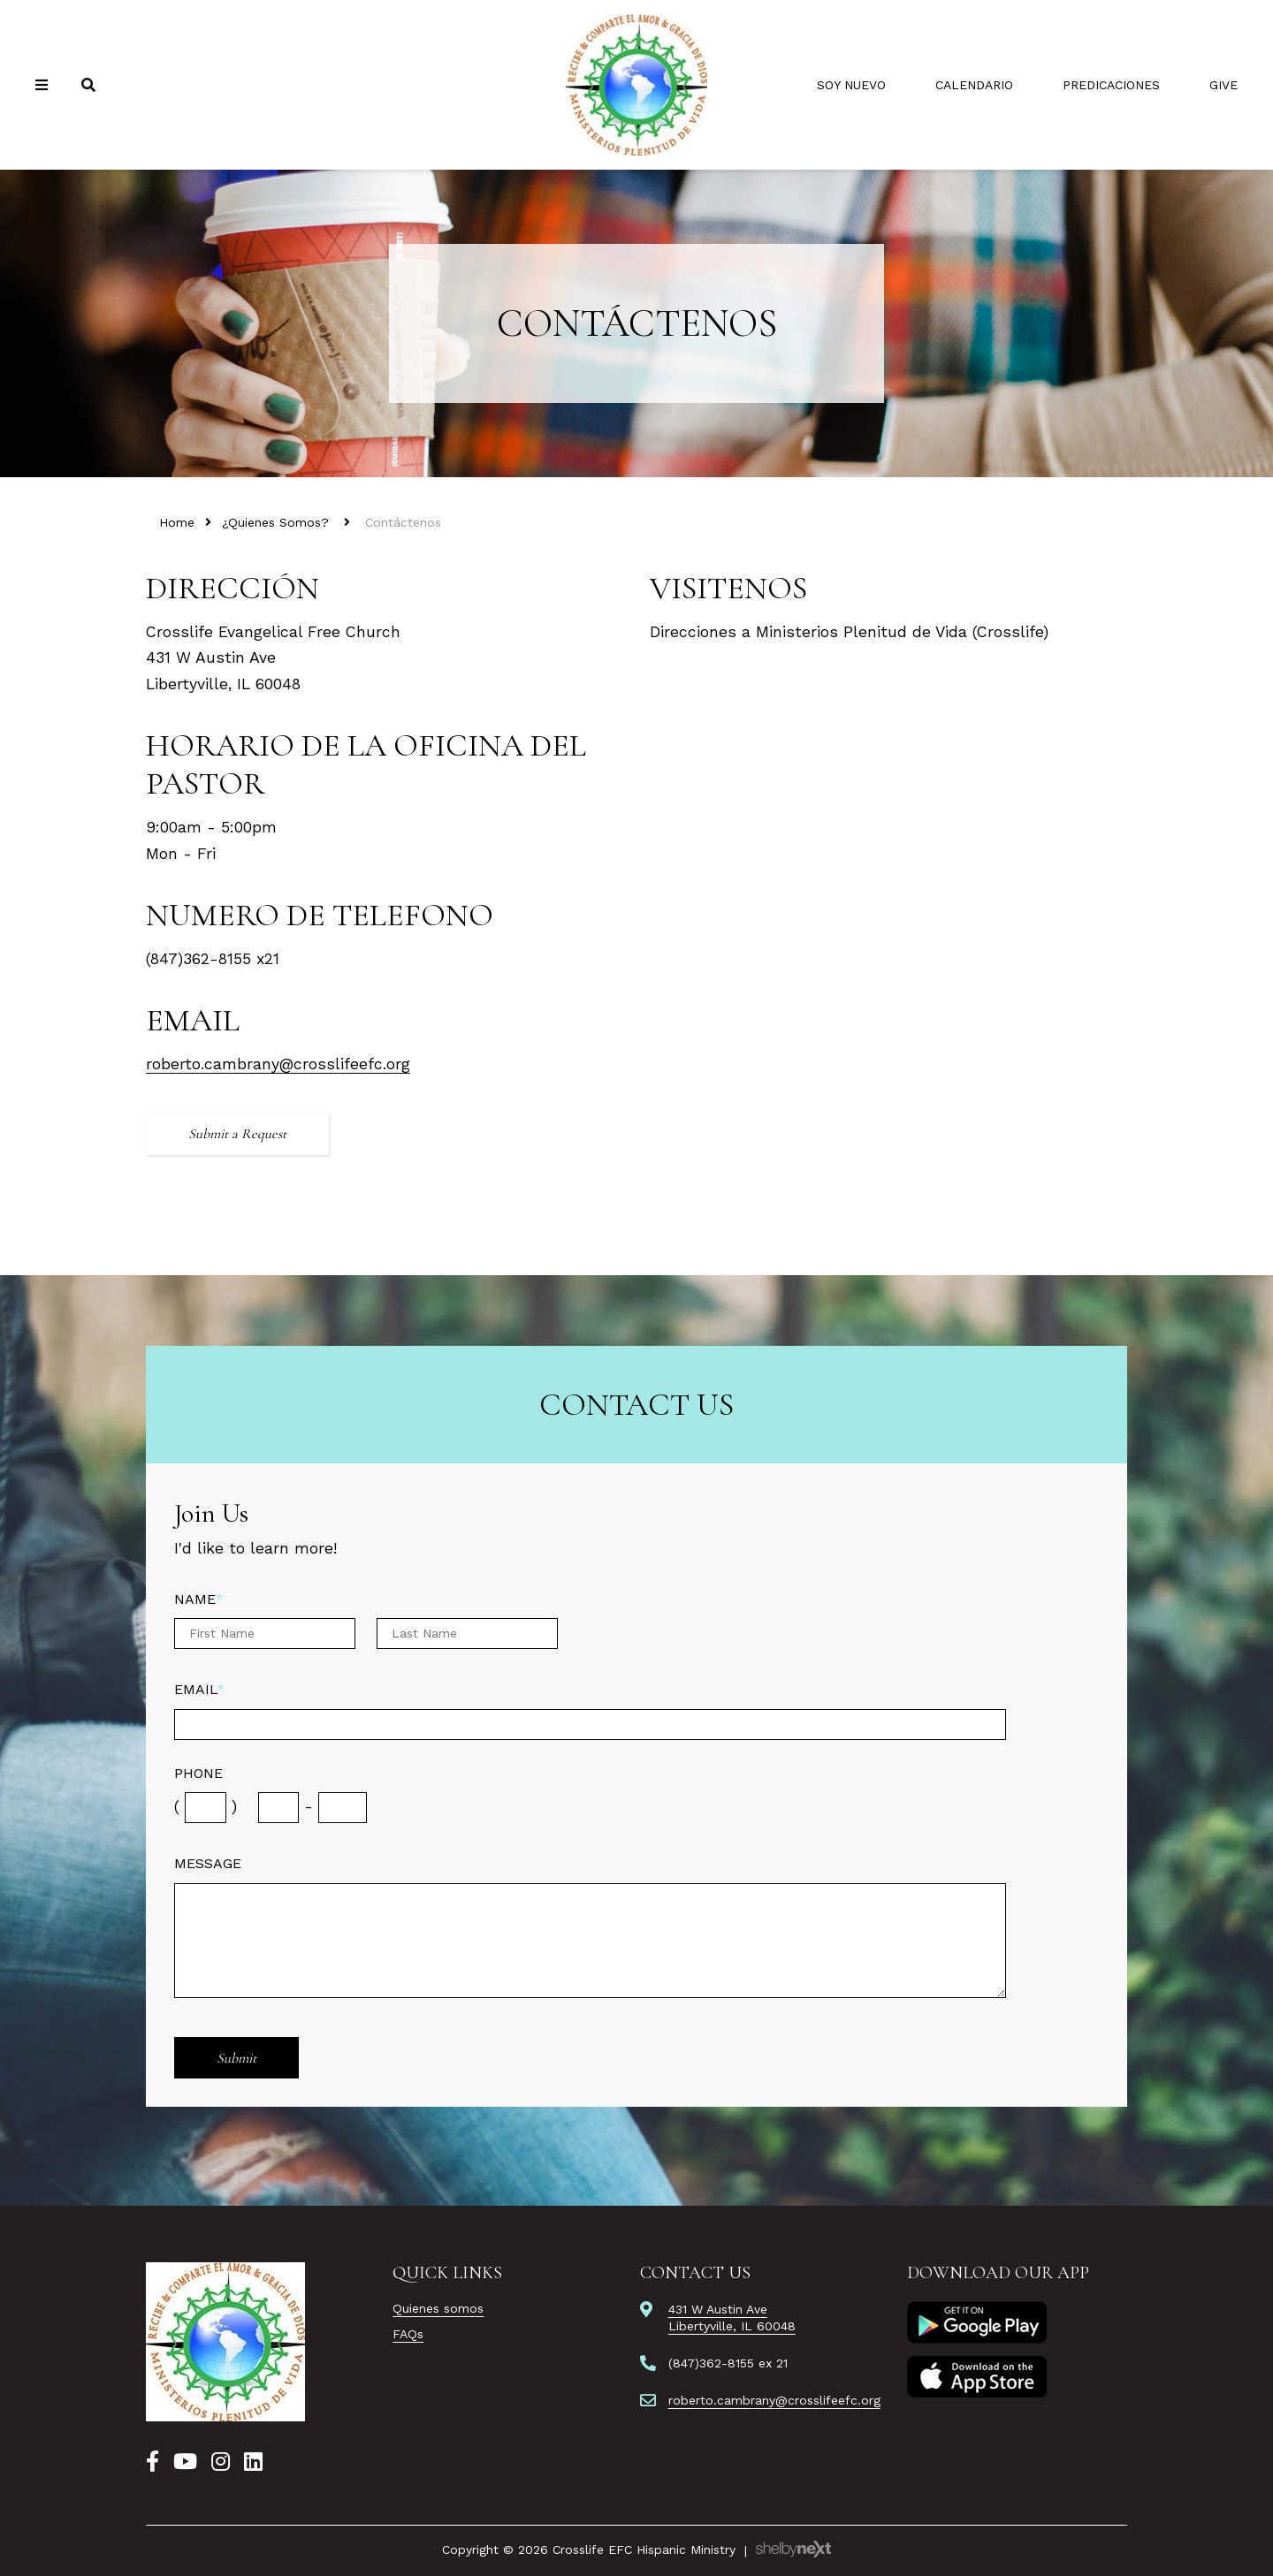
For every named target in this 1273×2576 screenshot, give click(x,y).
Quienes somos (438, 2308)
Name (199, 1599)
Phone (198, 1773)
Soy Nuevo (851, 85)
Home (176, 522)
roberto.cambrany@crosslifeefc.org (278, 1064)
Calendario (974, 85)
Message (207, 1863)
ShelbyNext (793, 2549)
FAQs (408, 2334)
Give (1223, 85)
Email (199, 1689)
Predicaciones (1111, 85)
